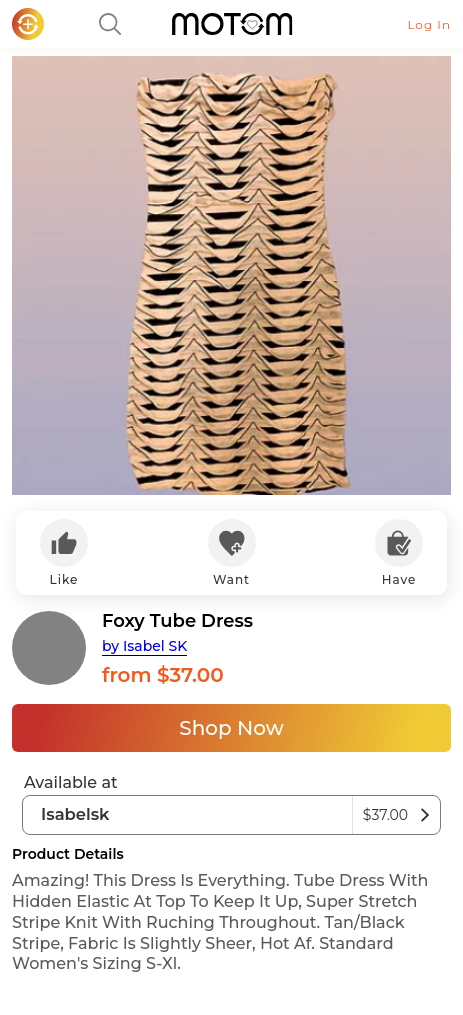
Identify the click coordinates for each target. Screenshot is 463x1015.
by (144, 646)
